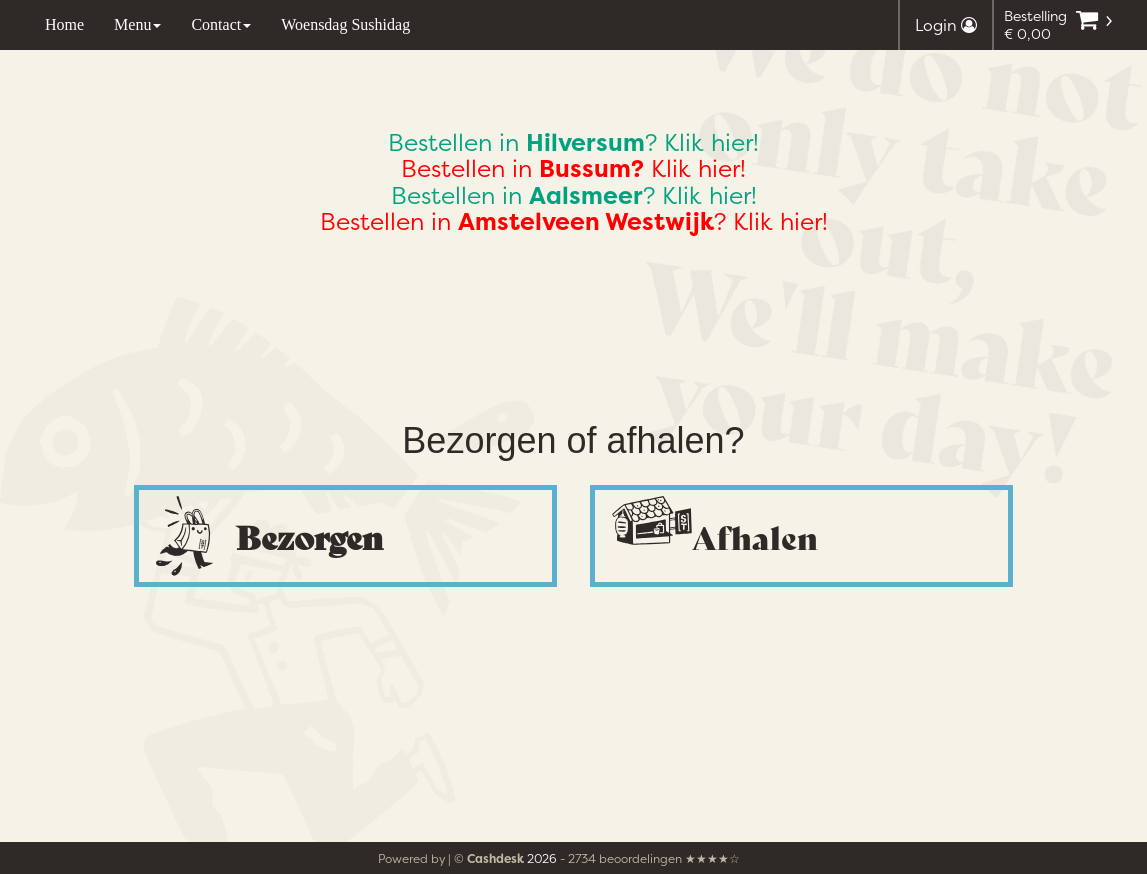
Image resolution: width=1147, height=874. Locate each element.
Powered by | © (452, 858)
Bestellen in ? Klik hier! (573, 142)
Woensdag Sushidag (345, 24)
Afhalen (755, 536)
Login (946, 25)
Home (64, 24)
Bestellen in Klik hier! (573, 168)
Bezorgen (309, 536)
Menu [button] (137, 24)
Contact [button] (221, 24)
